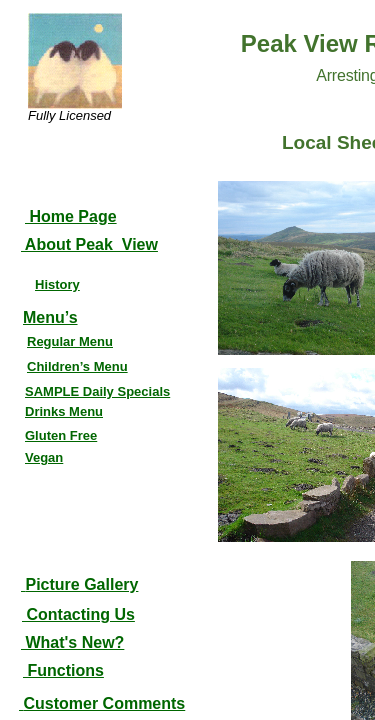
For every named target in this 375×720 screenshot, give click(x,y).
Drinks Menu (64, 411)
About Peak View (89, 244)
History (57, 284)
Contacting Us (78, 614)
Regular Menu (70, 341)
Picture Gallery (81, 584)
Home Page (71, 216)
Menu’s (50, 317)
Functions (63, 670)
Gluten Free (61, 435)
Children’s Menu (77, 366)
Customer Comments (104, 703)
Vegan (44, 457)
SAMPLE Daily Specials (97, 391)
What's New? (72, 642)
